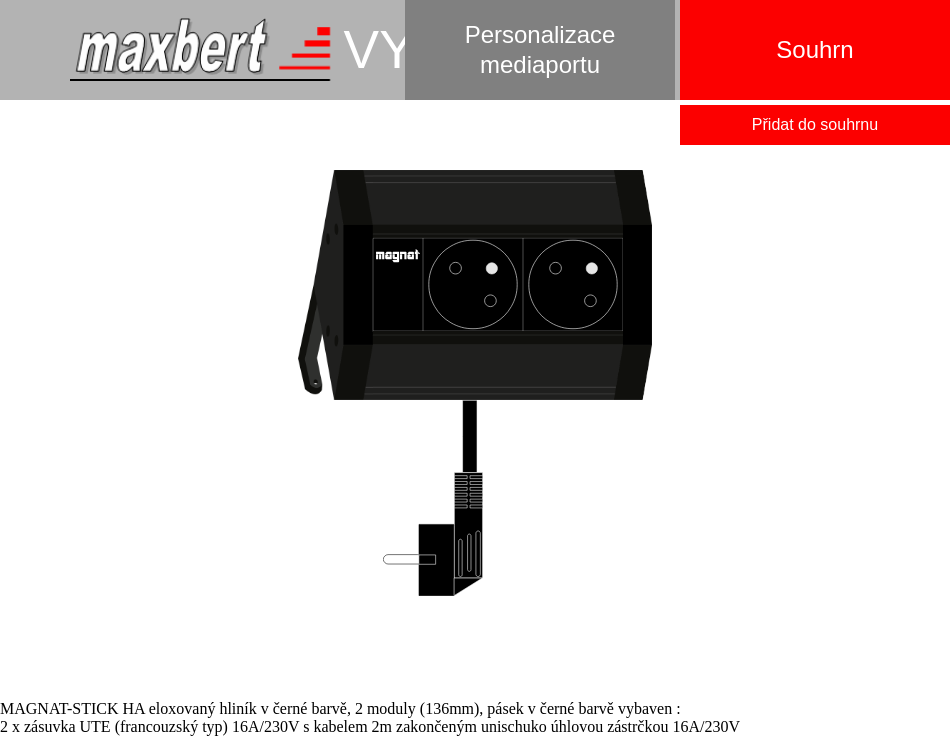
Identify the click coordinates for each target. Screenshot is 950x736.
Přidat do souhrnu (815, 124)
